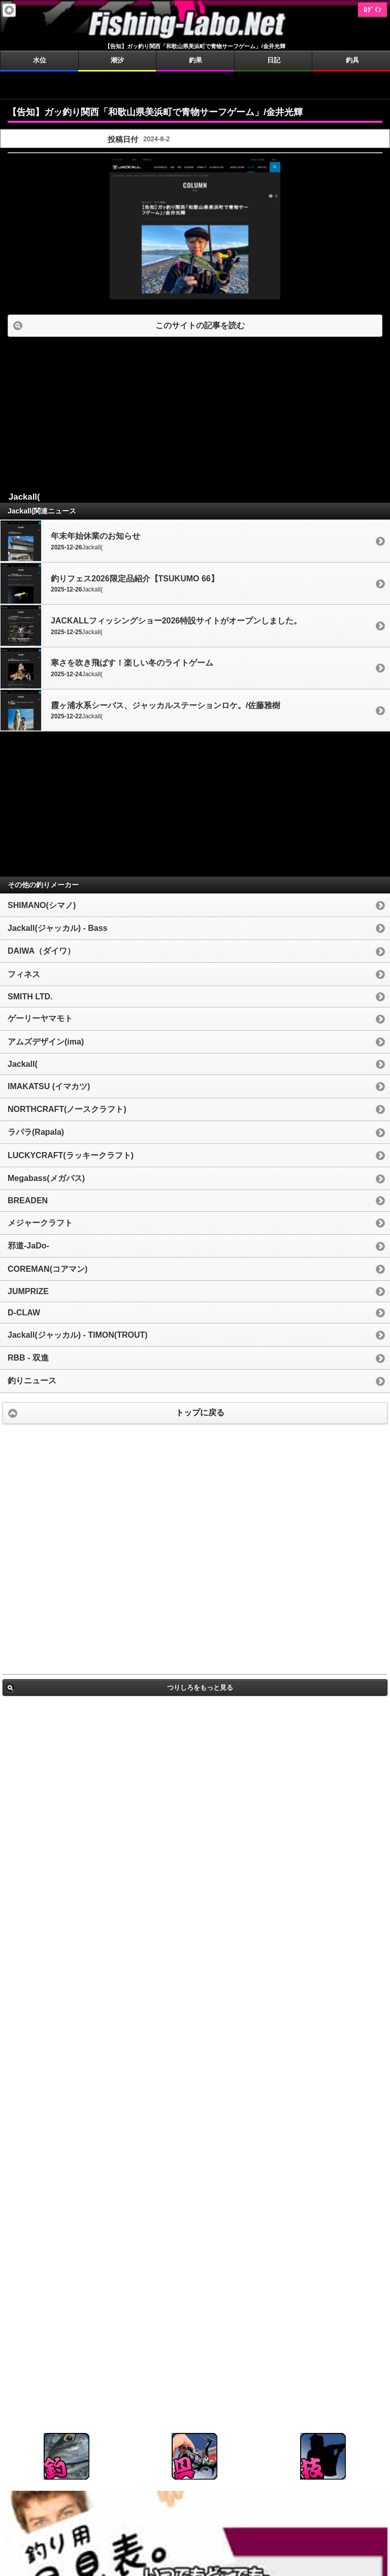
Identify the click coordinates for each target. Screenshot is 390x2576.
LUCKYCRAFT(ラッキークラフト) (71, 1155)
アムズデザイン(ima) (46, 1041)
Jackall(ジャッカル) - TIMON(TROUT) (78, 1335)
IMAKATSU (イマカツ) (49, 1086)
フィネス (24, 974)
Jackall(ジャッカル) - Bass (58, 928)
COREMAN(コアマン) (47, 1269)
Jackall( (23, 1064)
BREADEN (28, 1200)
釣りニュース (32, 1380)
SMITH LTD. (30, 996)
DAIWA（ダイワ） (41, 951)
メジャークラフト (40, 1223)
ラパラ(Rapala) (36, 1132)
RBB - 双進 (28, 1357)
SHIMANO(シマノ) (42, 905)
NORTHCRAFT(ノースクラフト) (67, 1109)
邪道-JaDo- (28, 1245)
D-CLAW (24, 1312)
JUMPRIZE (28, 1291)
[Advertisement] (195, 84)
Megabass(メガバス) (46, 1178)
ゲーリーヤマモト (40, 1018)
